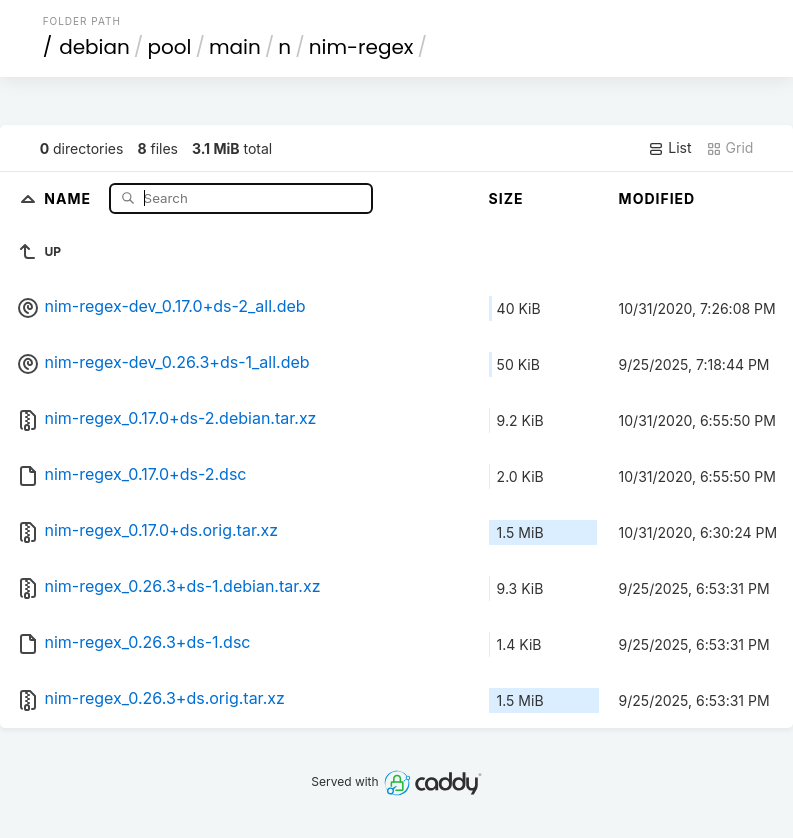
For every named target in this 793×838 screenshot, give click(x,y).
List (669, 148)
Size (506, 198)
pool (169, 47)
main (235, 47)
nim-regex (361, 47)
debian (94, 47)
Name (69, 197)
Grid (730, 148)
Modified (657, 198)
